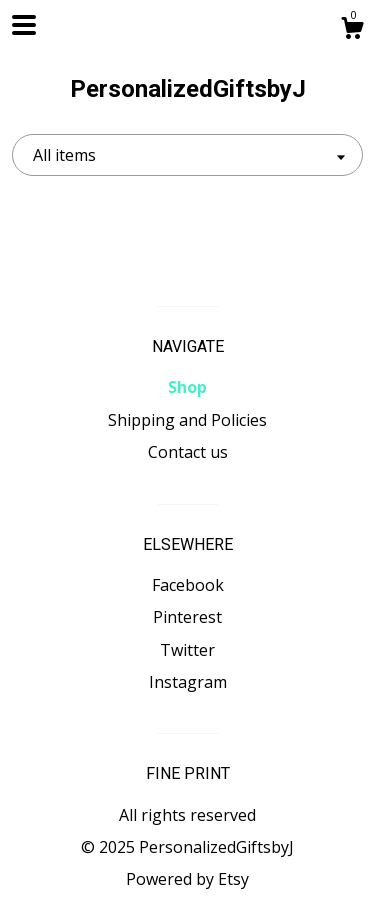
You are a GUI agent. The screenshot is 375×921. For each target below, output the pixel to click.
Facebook (188, 585)
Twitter (187, 650)
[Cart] (352, 30)
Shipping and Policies (187, 420)
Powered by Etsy (187, 879)
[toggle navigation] (24, 25)
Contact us (188, 452)
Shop (187, 387)
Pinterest (187, 617)
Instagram (188, 682)
